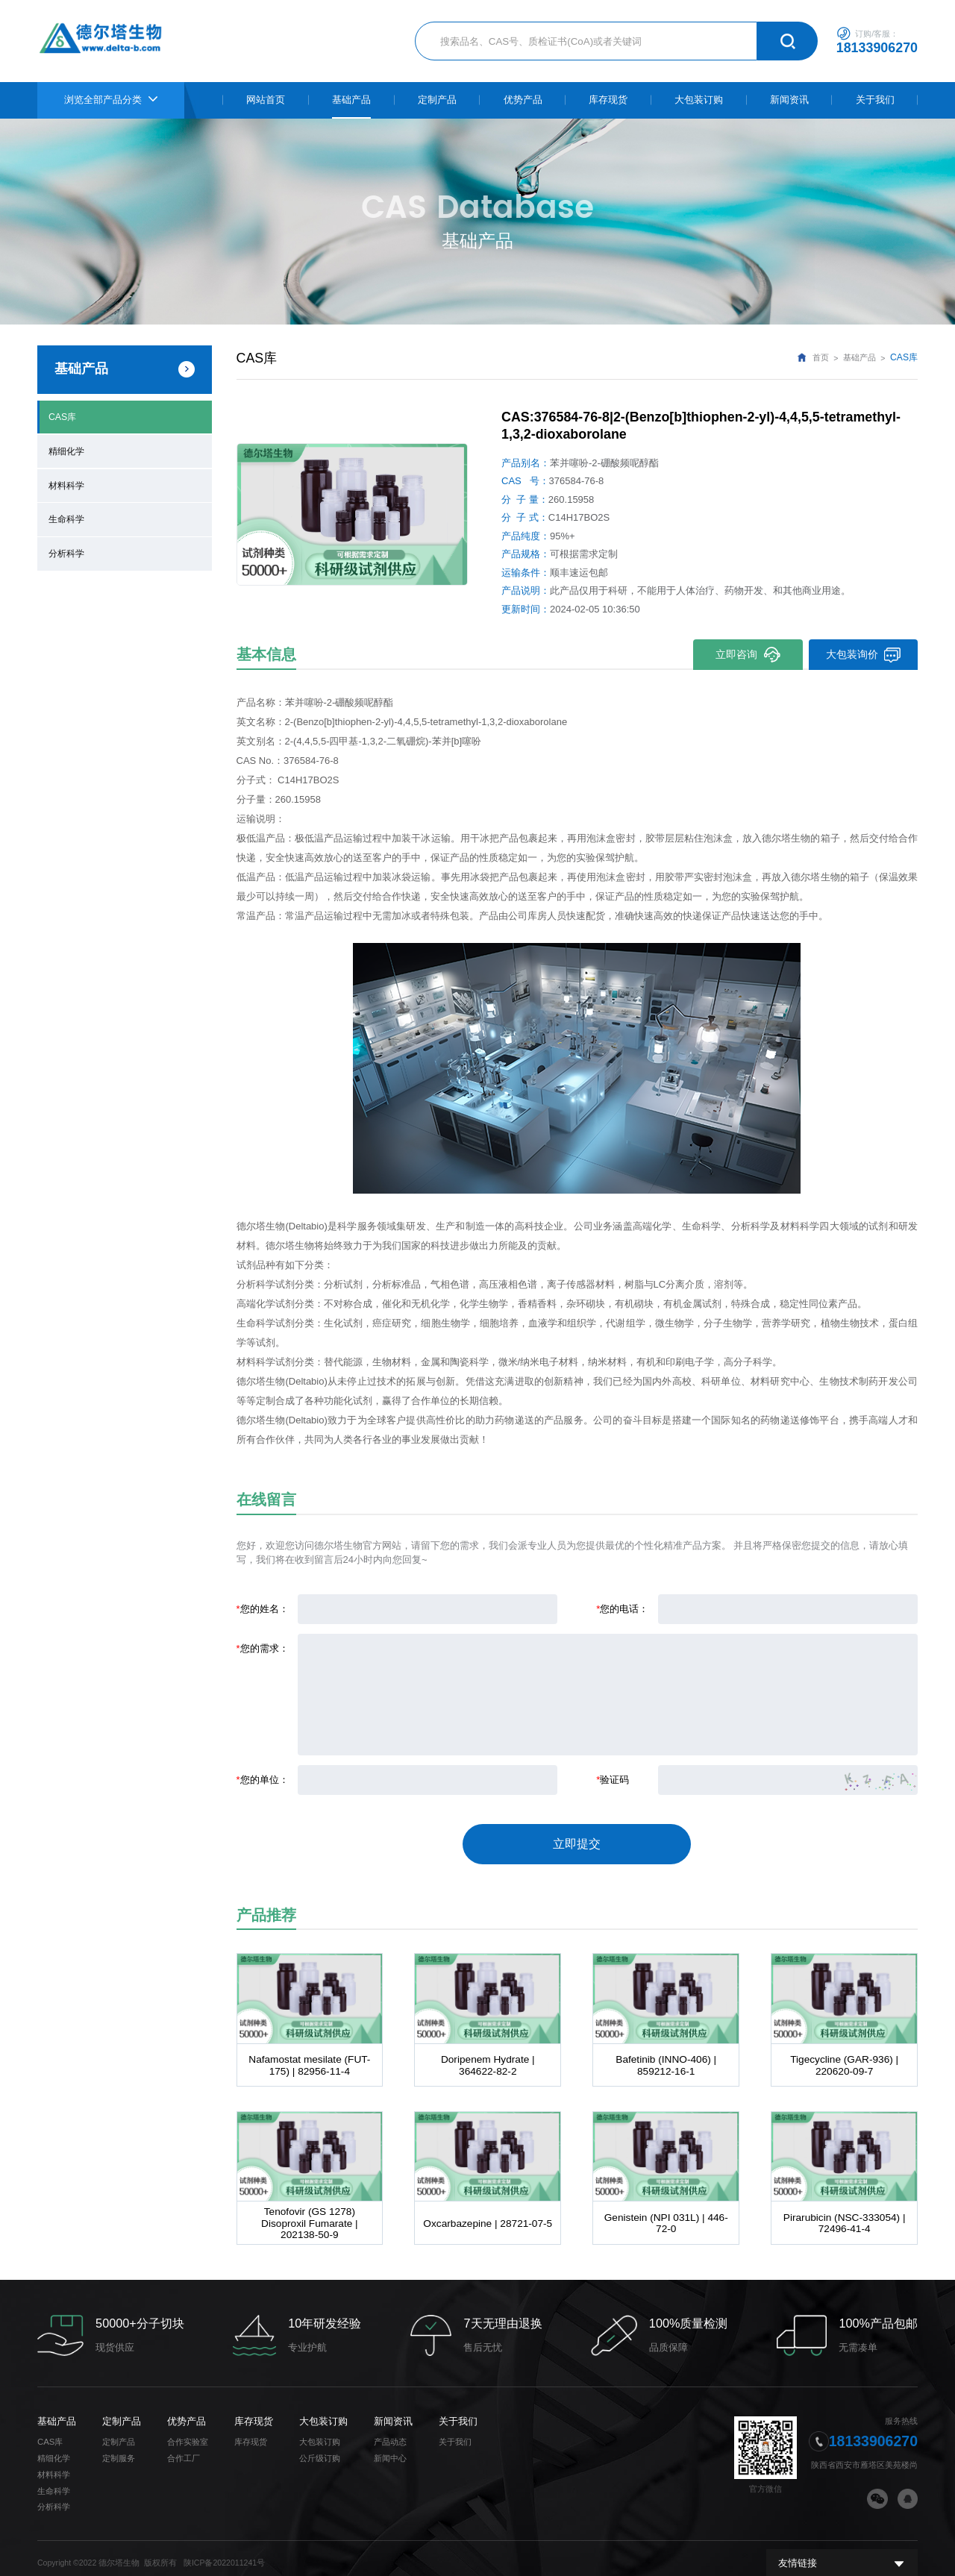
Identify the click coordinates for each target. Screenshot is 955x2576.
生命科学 (66, 514)
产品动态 (390, 2431)
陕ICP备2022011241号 (224, 2552)
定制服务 (118, 2447)
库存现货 (253, 2410)
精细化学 (66, 449)
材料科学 (66, 481)
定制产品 (121, 2410)
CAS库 (61, 416)
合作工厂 (183, 2447)
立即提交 (576, 1840)
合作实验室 (187, 2431)
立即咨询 (746, 654)
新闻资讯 (393, 2410)
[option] (352, 514)
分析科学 (66, 548)
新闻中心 (390, 2447)
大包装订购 (323, 2410)
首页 (820, 358)
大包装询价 (862, 655)
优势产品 (186, 2410)
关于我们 (458, 2410)
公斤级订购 (319, 2447)
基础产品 (859, 358)
